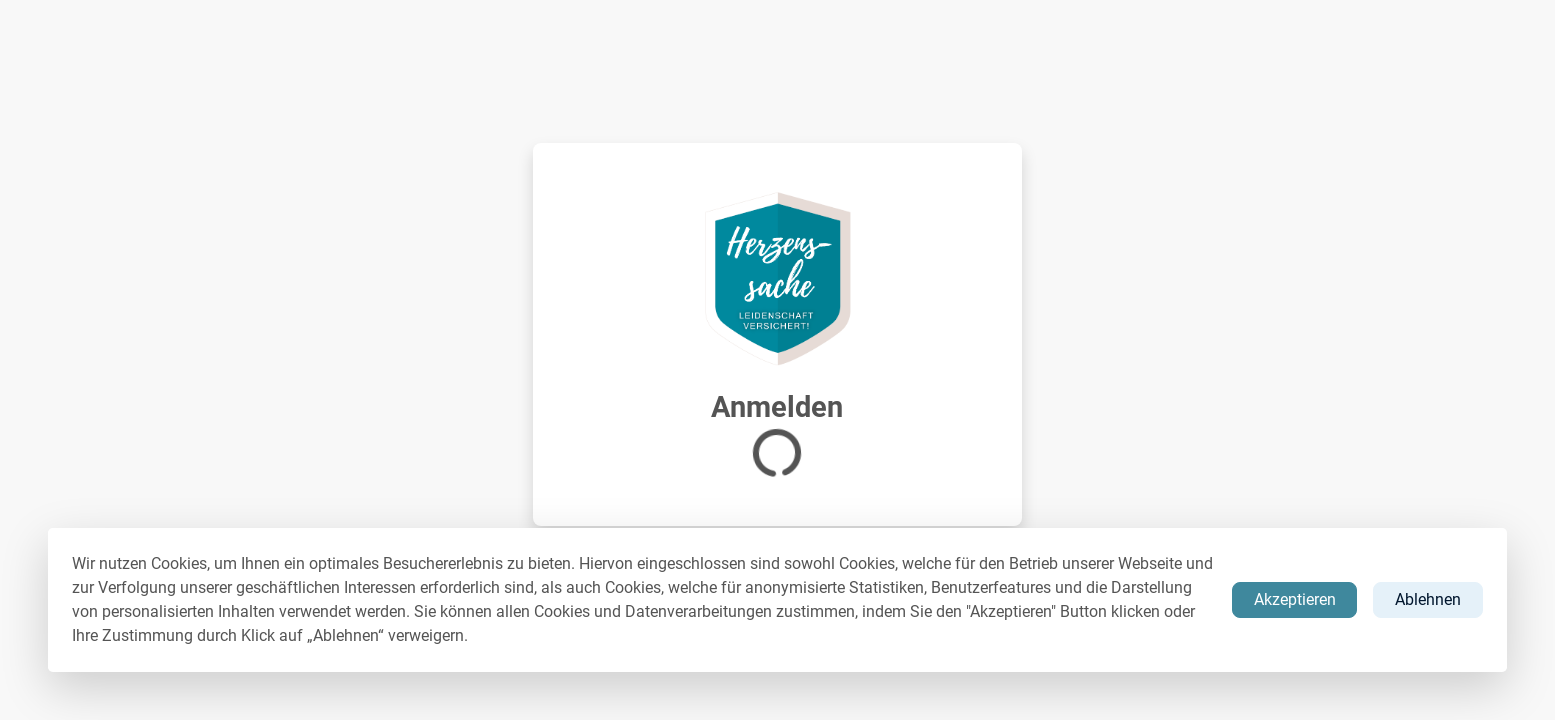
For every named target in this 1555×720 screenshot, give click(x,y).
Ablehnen (1428, 599)
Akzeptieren (1295, 599)
